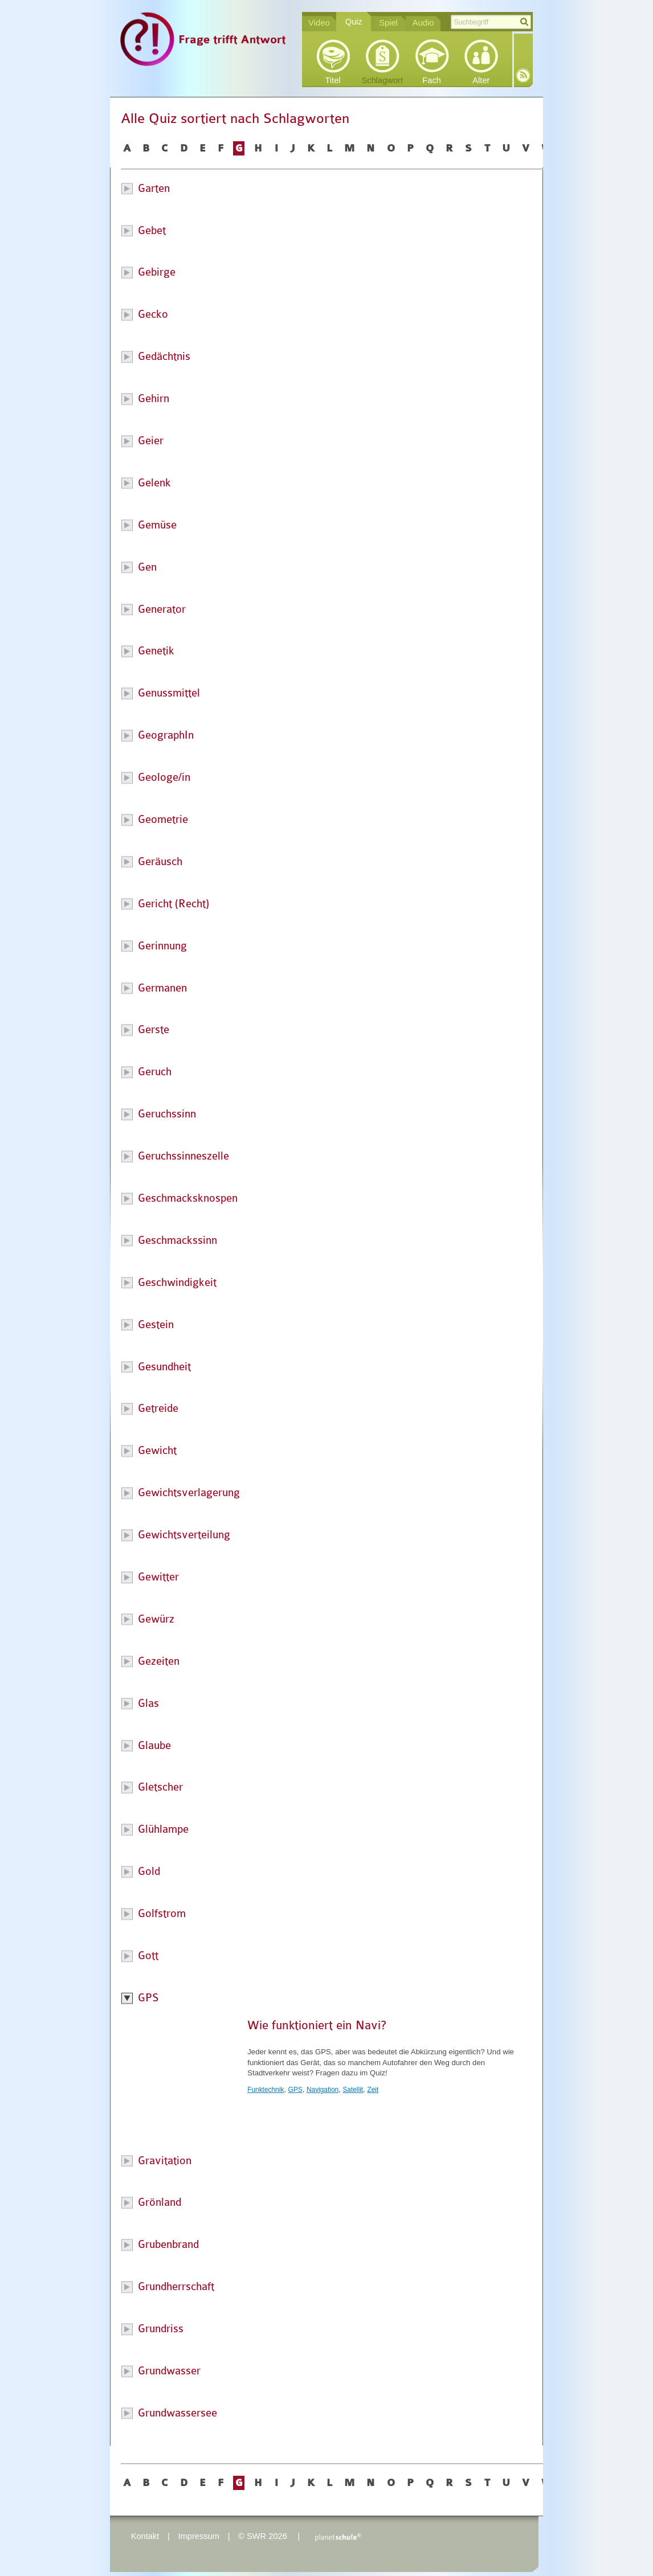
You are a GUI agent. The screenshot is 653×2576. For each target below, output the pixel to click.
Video (318, 22)
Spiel (388, 22)
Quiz (353, 21)
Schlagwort (382, 80)
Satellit (352, 2090)
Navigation (322, 2090)
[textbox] (491, 22)
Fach (431, 80)
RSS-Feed (523, 75)
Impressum (198, 2536)
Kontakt (145, 2536)
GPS (295, 2090)
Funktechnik (265, 2090)
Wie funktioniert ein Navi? (316, 2025)
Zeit (372, 2090)
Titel (332, 80)
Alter (480, 80)
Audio (423, 22)
